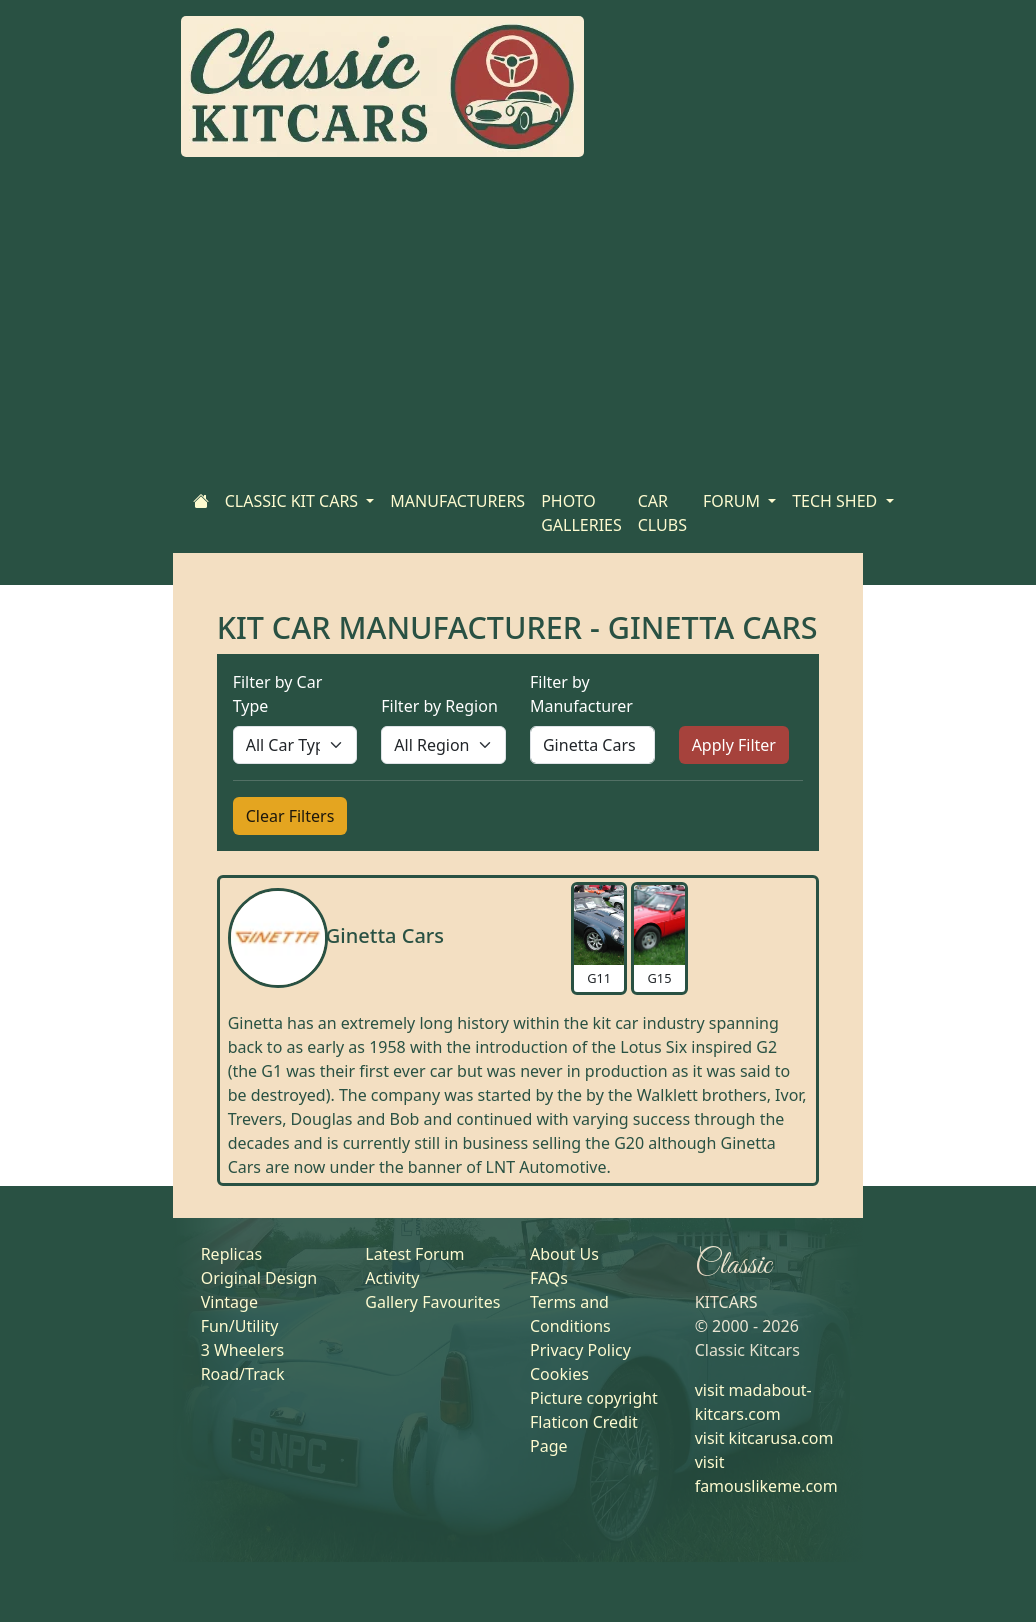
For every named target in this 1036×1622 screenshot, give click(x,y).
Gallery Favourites (432, 1302)
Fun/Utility (240, 1326)
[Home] (201, 501)
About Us (564, 1254)
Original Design (259, 1278)
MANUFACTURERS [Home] (457, 501)
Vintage (229, 1302)
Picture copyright (594, 1398)
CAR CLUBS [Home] (662, 513)
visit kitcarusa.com (764, 1438)
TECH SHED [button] (836, 501)
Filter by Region (439, 706)
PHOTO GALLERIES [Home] (581, 513)
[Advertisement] (518, 323)
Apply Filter (734, 745)
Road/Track (243, 1374)
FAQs (549, 1278)
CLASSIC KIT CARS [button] (294, 501)
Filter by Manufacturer (581, 694)
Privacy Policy (580, 1350)
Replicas (231, 1254)
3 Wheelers (243, 1350)
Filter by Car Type (278, 694)
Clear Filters (290, 816)
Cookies (559, 1374)
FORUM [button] (733, 501)
